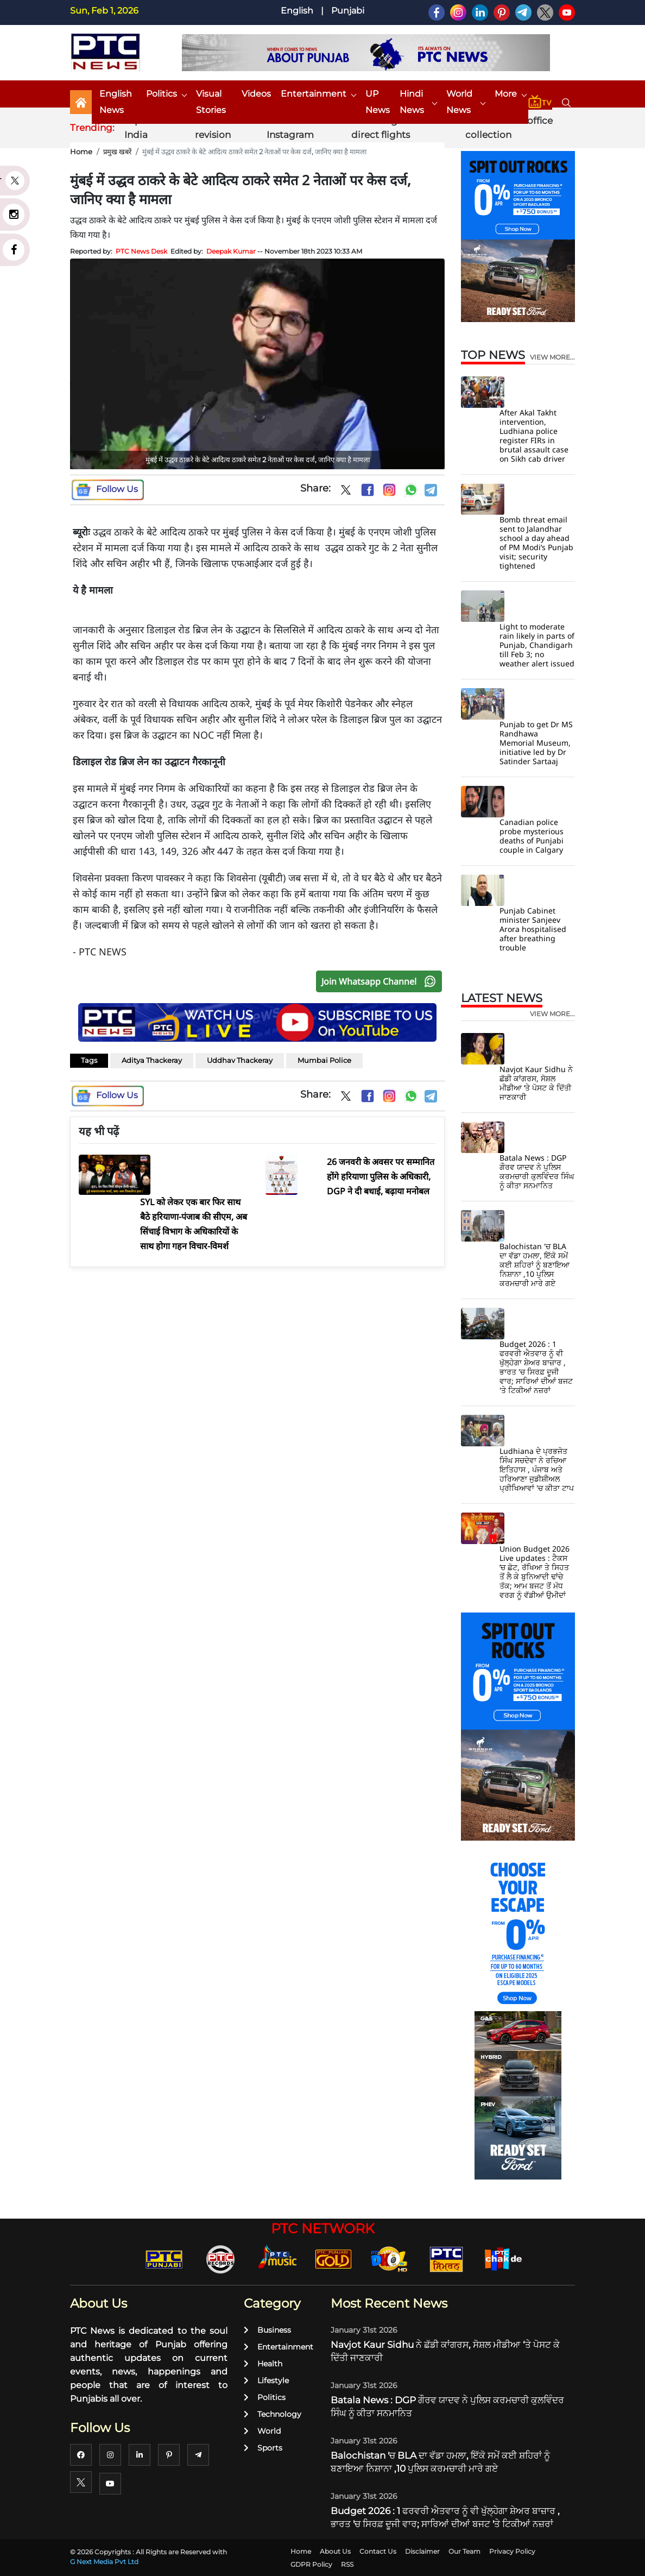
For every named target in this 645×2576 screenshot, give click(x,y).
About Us (335, 2551)
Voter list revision (215, 127)
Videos (256, 94)
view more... (552, 357)
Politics (166, 94)
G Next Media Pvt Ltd (104, 2562)
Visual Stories (211, 102)
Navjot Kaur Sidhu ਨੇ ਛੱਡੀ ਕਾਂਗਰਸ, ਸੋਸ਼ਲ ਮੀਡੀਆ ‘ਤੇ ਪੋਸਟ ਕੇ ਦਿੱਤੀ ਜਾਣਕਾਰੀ (536, 1083)
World (262, 2431)
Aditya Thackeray (152, 1060)
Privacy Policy (512, 2551)
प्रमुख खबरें (117, 151)
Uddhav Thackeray (240, 1060)
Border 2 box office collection (509, 127)
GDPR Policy (311, 2564)
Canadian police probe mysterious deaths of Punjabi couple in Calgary (531, 836)
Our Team (464, 2551)
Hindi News (418, 102)
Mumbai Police (324, 1060)
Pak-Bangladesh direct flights (389, 127)
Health (263, 2364)
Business (267, 2330)
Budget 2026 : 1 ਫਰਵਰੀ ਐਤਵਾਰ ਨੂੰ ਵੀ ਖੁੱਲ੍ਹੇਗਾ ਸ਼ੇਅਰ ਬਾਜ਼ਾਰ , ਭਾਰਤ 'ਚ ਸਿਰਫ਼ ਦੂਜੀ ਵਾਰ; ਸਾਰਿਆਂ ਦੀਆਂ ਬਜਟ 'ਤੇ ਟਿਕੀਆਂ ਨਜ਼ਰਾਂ (536, 1367)
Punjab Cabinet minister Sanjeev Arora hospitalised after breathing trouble (532, 929)
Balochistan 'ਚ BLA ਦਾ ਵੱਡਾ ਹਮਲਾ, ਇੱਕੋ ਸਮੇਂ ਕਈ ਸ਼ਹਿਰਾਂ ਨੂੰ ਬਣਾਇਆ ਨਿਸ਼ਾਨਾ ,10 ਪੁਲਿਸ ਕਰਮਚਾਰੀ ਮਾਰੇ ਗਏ (534, 1264)
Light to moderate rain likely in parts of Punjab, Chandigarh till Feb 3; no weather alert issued (536, 645)
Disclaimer (422, 2551)
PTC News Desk (141, 251)
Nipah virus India (150, 127)
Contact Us (377, 2551)
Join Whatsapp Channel (381, 981)
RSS (347, 2564)
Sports (263, 2448)
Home (81, 151)
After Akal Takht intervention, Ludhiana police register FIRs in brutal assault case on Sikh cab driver (533, 435)
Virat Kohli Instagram (290, 127)
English (297, 10)
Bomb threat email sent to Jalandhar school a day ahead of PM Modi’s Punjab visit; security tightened (536, 542)
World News (465, 102)
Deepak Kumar (231, 251)
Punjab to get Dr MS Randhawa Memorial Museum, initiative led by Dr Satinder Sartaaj (536, 742)
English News (115, 102)
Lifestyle (266, 2380)
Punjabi (347, 10)
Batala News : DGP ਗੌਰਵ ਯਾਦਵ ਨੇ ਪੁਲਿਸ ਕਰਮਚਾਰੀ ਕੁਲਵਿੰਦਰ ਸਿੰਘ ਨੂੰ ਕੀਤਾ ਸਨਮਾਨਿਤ (536, 1171)
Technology (272, 2414)
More (510, 94)
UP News (377, 102)
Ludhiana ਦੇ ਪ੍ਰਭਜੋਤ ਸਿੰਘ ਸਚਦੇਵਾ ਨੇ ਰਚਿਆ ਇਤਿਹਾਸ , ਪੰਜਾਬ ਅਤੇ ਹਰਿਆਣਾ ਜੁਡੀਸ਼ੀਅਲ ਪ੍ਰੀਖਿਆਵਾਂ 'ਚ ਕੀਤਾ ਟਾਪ (536, 1469)
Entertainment (318, 94)
